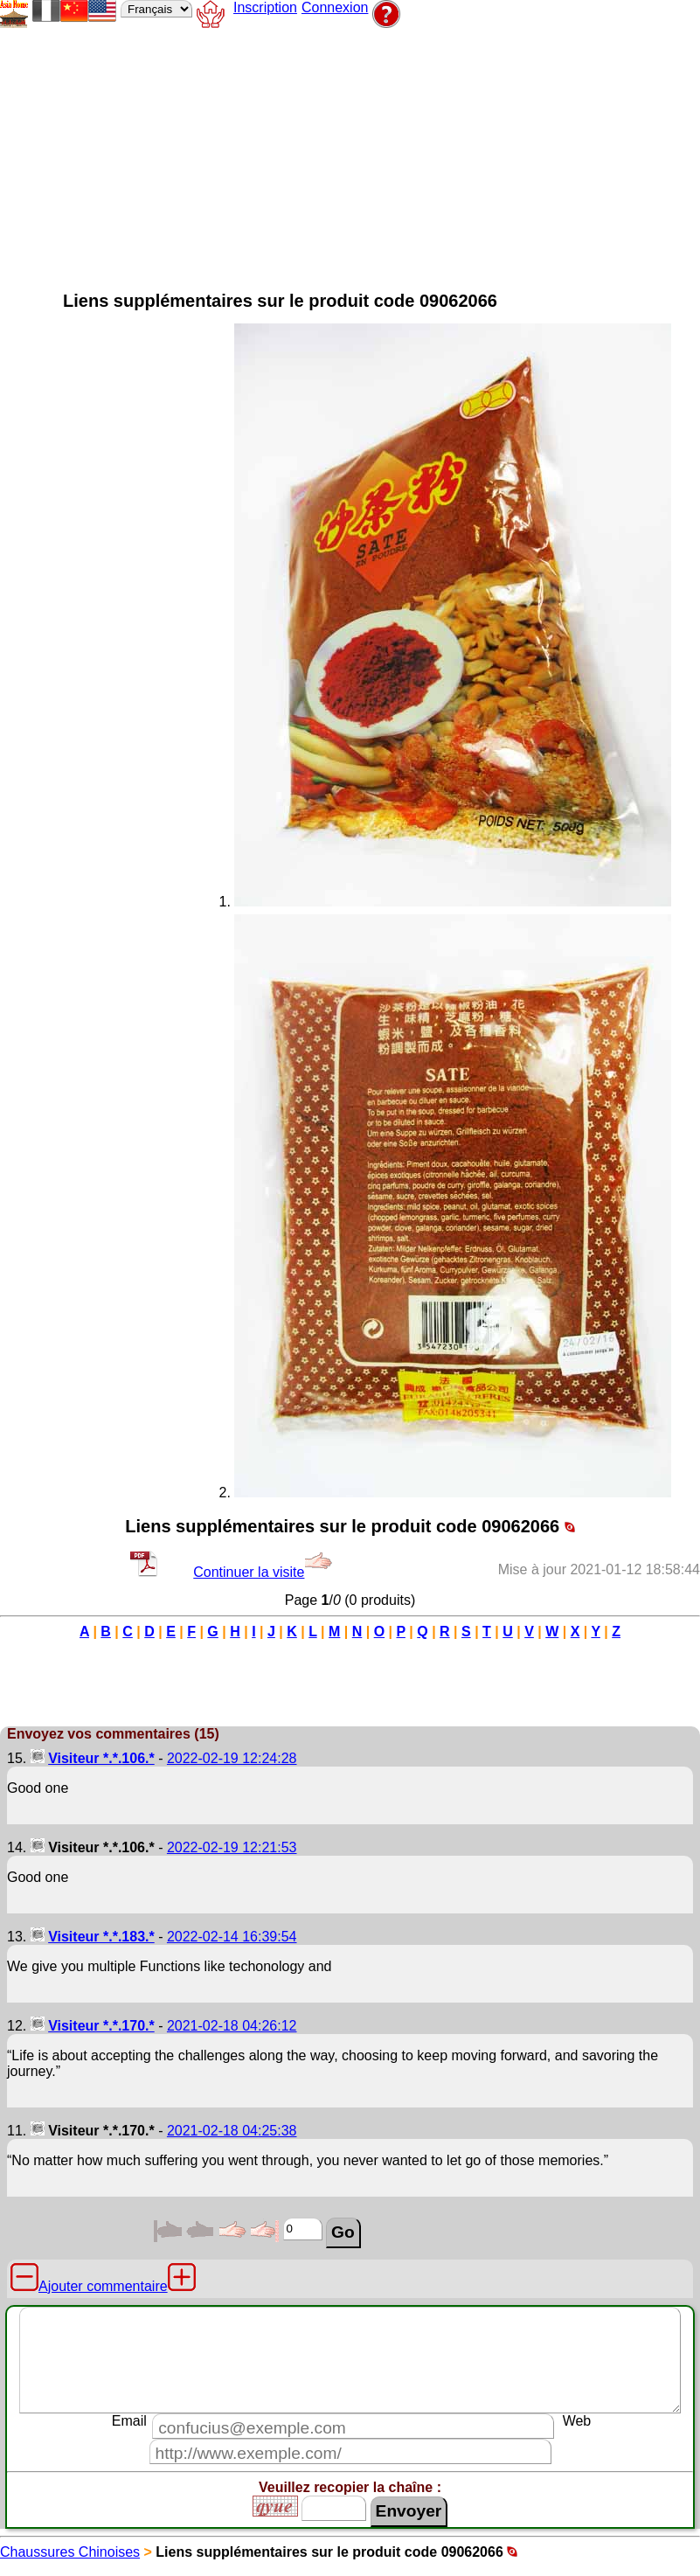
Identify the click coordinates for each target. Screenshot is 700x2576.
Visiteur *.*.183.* (101, 1936)
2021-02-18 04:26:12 (232, 2025)
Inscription (265, 7)
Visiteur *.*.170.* (101, 2025)
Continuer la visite (262, 1572)
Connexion (335, 7)
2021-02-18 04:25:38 (232, 2130)
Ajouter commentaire (103, 2286)
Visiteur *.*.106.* (101, 1758)
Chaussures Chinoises (70, 2552)
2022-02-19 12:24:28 (232, 1758)
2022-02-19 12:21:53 (232, 1847)
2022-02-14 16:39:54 (232, 1936)
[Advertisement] (415, 153)
